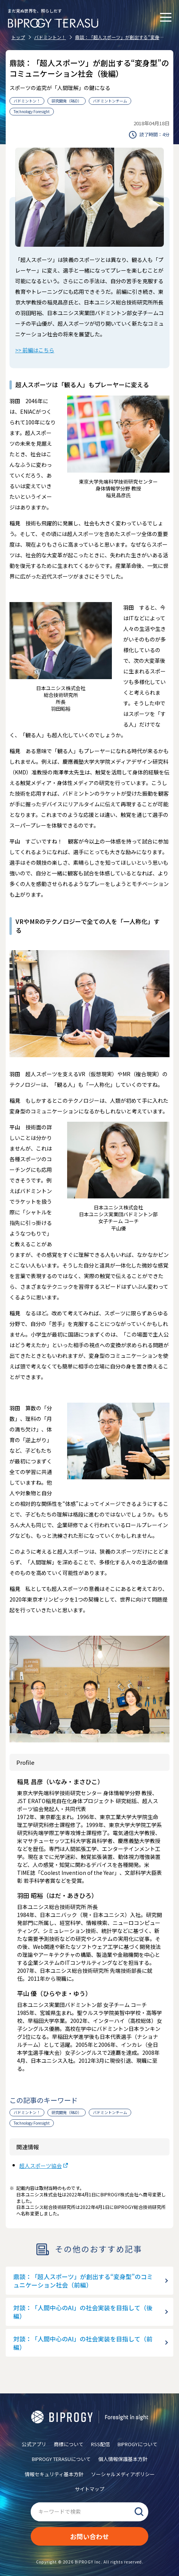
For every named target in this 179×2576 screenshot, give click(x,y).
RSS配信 (100, 2444)
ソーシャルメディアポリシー (123, 2474)
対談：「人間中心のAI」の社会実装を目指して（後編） (82, 2312)
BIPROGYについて (137, 2444)
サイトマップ (89, 2488)
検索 (138, 2511)
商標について (68, 2444)
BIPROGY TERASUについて (61, 2458)
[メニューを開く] (165, 17)
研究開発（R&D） (67, 101)
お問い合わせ (89, 2536)
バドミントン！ (27, 101)
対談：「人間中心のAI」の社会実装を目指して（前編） (82, 2343)
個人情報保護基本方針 (123, 2458)
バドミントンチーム (110, 101)
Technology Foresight (32, 111)
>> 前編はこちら (34, 350)
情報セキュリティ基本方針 (54, 2474)
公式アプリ (34, 2444)
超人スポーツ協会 (40, 2165)
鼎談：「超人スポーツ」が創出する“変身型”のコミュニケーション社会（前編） (83, 2280)
